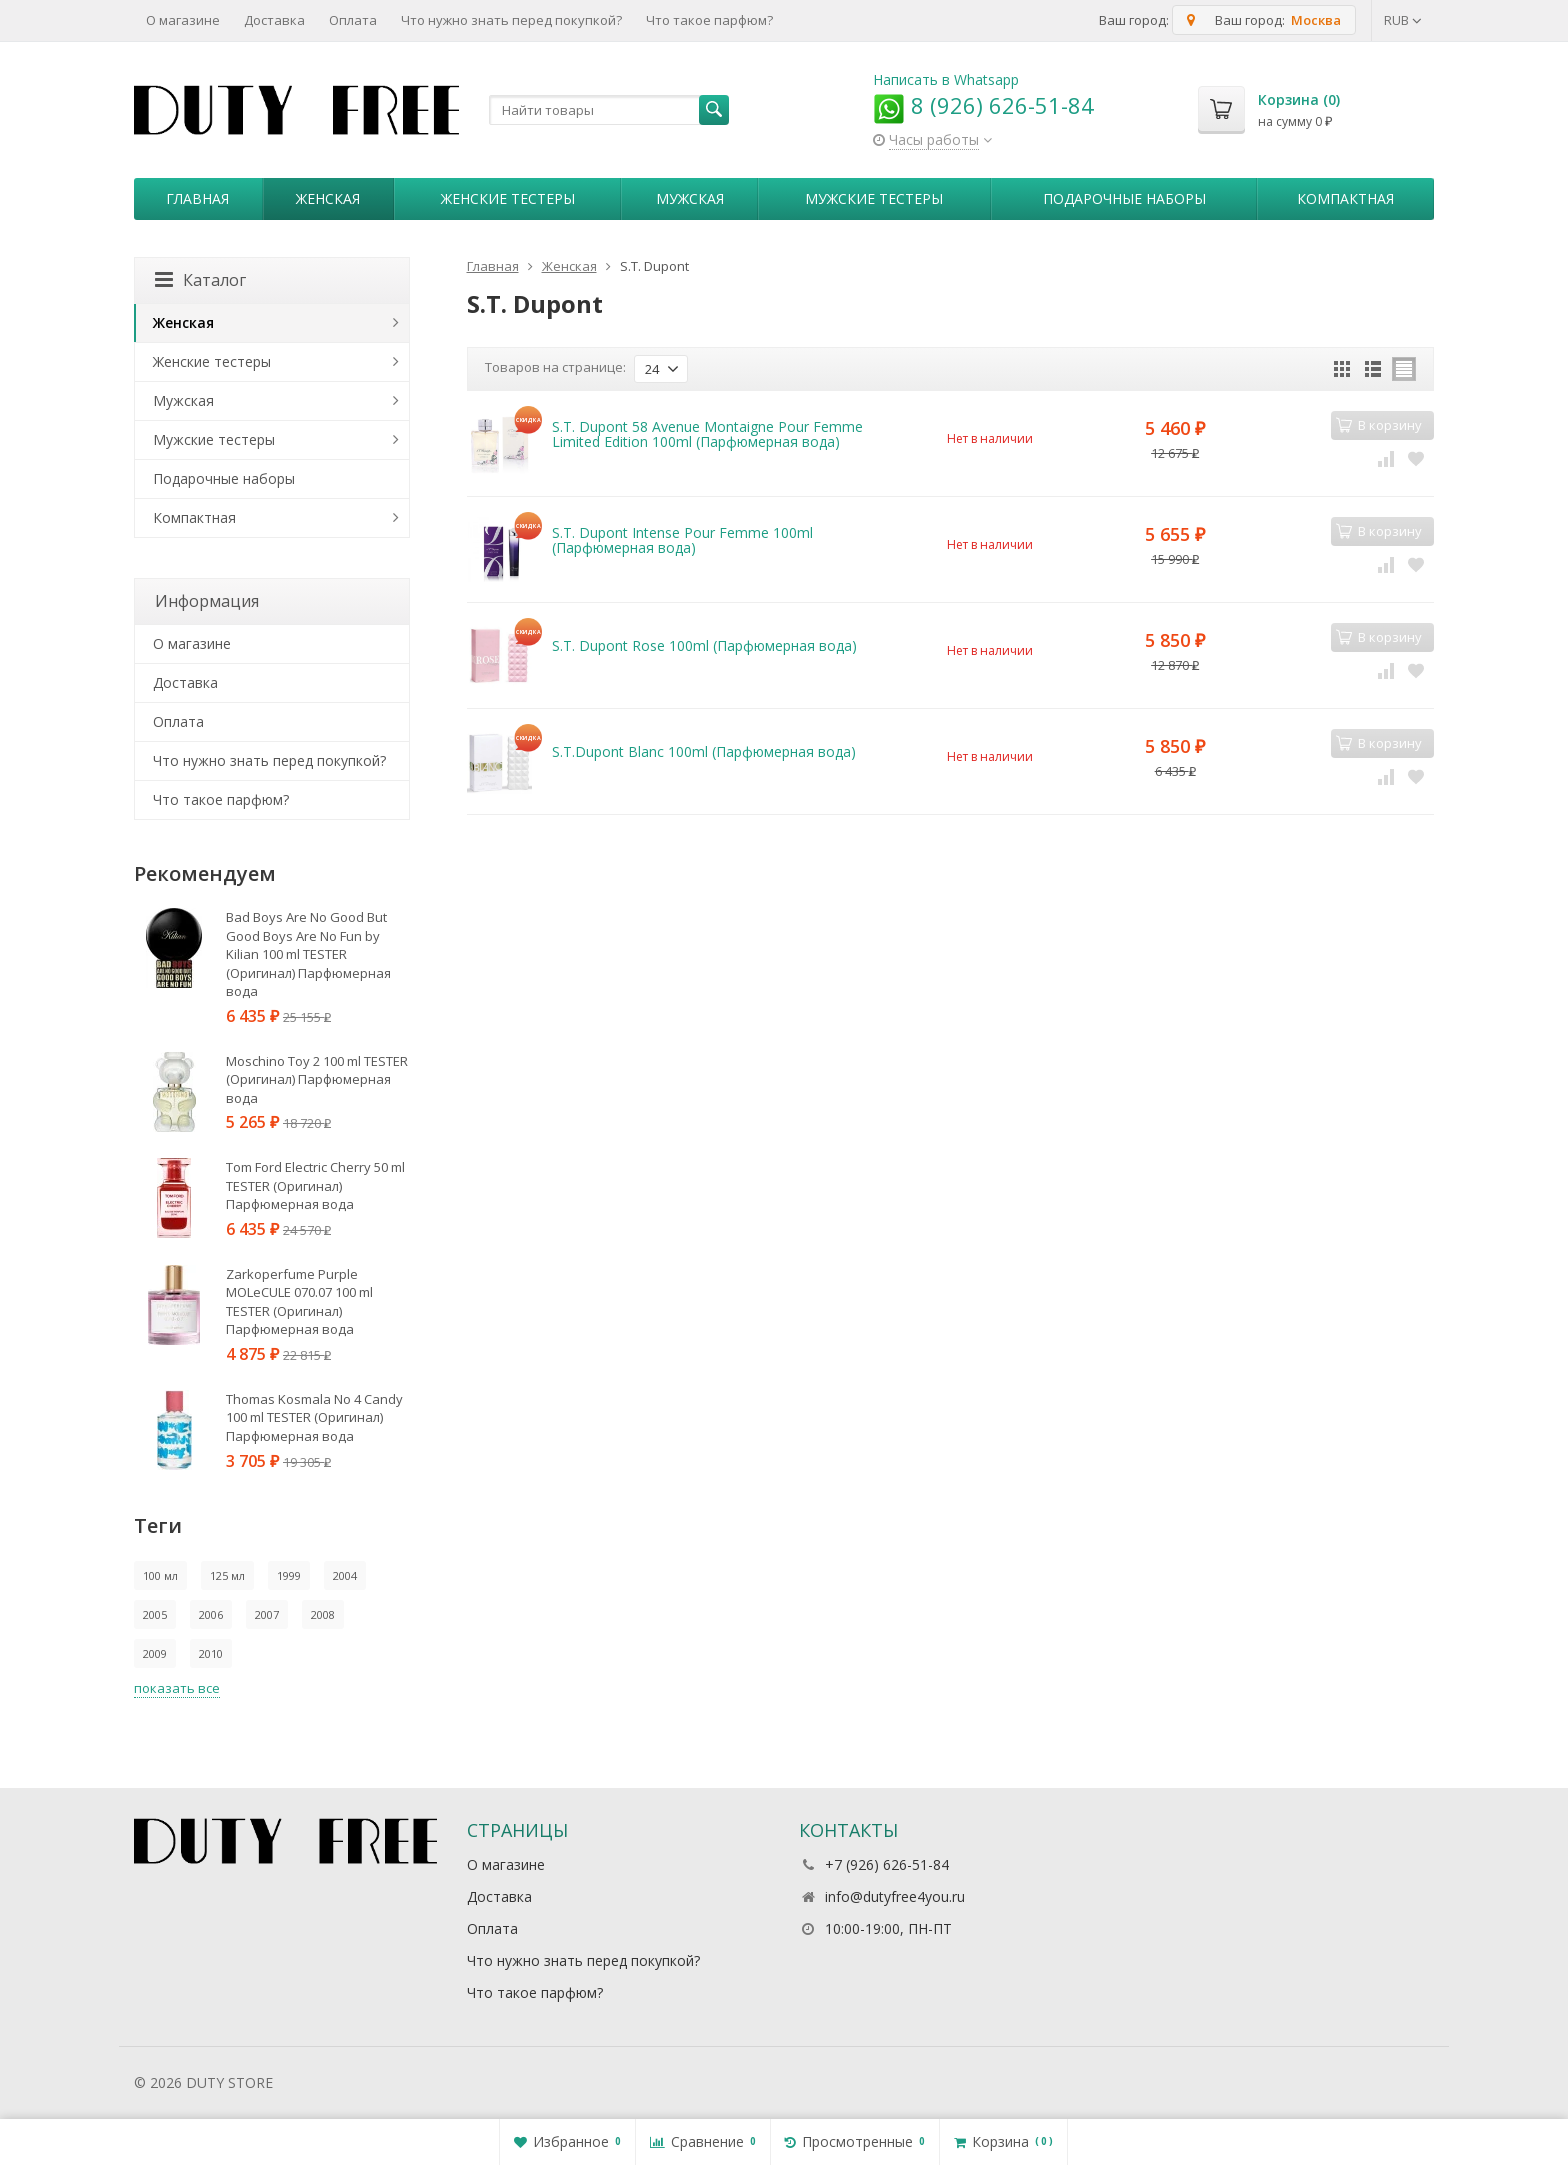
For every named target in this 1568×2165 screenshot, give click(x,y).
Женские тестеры (508, 198)
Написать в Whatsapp (946, 79)
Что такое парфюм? (709, 20)
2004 (345, 1575)
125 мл (227, 1575)
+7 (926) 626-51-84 (887, 1864)
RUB (1403, 20)
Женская (328, 198)
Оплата (353, 20)
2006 (211, 1614)
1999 (289, 1575)
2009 (155, 1653)
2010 (211, 1653)
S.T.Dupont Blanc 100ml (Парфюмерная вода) (704, 751)
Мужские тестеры (874, 198)
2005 (155, 1614)
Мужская (690, 198)
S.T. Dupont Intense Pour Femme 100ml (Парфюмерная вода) (682, 540)
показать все (177, 1688)
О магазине (183, 20)
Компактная (1345, 198)
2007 (267, 1614)
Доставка (274, 20)
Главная (197, 198)
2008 (323, 1614)
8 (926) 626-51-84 (983, 105)
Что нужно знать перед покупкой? (511, 20)
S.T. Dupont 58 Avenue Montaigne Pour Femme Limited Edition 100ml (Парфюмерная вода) (707, 434)
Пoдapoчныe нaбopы (1124, 198)
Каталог (200, 280)
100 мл (160, 1575)
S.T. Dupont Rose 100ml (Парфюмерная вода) (704, 645)
